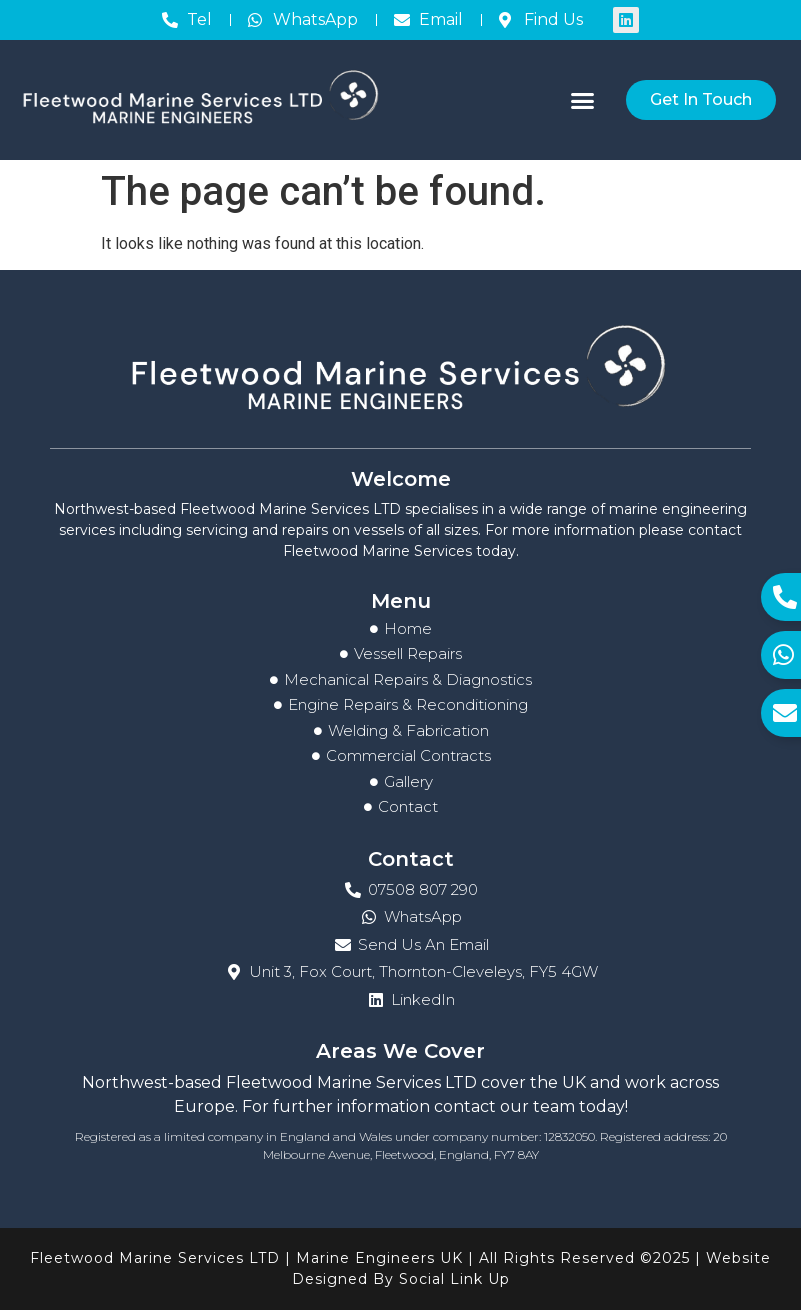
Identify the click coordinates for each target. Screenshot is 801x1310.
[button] (582, 100)
